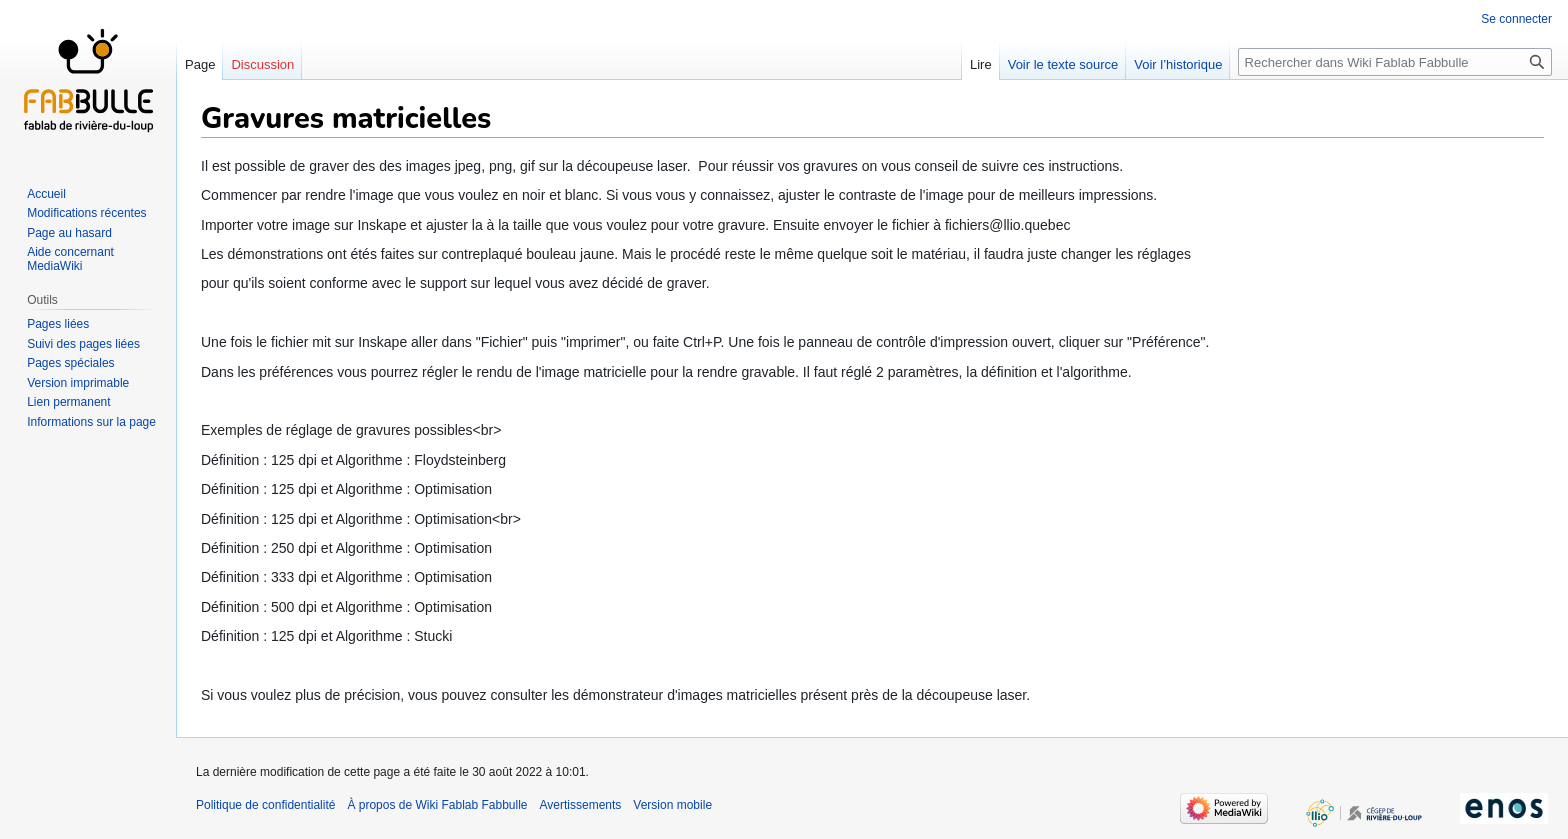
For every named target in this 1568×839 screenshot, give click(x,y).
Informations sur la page (91, 422)
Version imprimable (78, 383)
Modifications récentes (86, 213)
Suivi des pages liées (83, 344)
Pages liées (58, 324)
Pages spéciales (70, 363)
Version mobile (672, 805)
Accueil (46, 194)
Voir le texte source (1063, 64)
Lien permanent (68, 402)
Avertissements (581, 805)
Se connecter (1516, 19)
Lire (981, 64)
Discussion (262, 64)
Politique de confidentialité (265, 805)
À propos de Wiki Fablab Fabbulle (437, 805)
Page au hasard (69, 233)
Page (200, 64)
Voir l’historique (1178, 64)
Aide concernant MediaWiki (70, 259)
